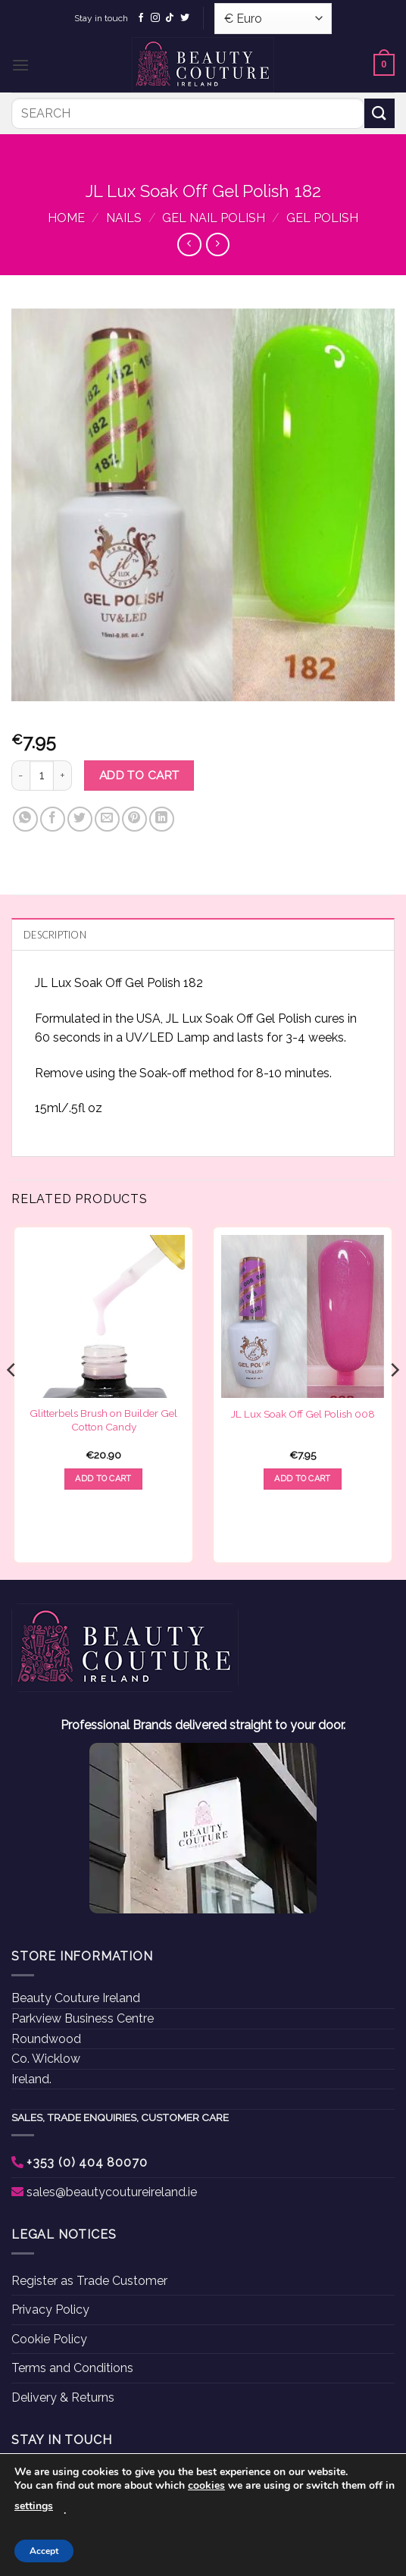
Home (66, 218)
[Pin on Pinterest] (134, 819)
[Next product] (189, 244)
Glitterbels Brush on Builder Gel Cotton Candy (103, 1420)
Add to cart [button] (103, 1479)
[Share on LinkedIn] (161, 819)
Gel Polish (322, 218)
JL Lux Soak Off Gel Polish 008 (303, 1414)
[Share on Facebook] (52, 819)
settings (33, 2506)
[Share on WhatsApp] (25, 819)
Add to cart (139, 775)
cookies (206, 2485)
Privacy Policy (50, 2309)
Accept (44, 2551)
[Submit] (379, 113)
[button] (20, 64)
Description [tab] (54, 935)
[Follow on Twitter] (184, 18)
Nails (124, 218)
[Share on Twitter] (79, 819)
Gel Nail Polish (213, 218)
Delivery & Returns (62, 2397)
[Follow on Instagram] (155, 18)
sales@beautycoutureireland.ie (112, 2192)
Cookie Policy (49, 2339)
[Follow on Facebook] (140, 18)
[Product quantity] (42, 775)
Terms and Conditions (72, 2368)
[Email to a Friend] (107, 819)
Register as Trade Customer (89, 2281)
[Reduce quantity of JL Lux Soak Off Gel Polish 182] (20, 775)
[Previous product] (218, 244)
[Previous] (12, 1401)
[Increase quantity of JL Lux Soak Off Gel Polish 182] (63, 775)
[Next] (394, 1401)
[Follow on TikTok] (169, 18)
